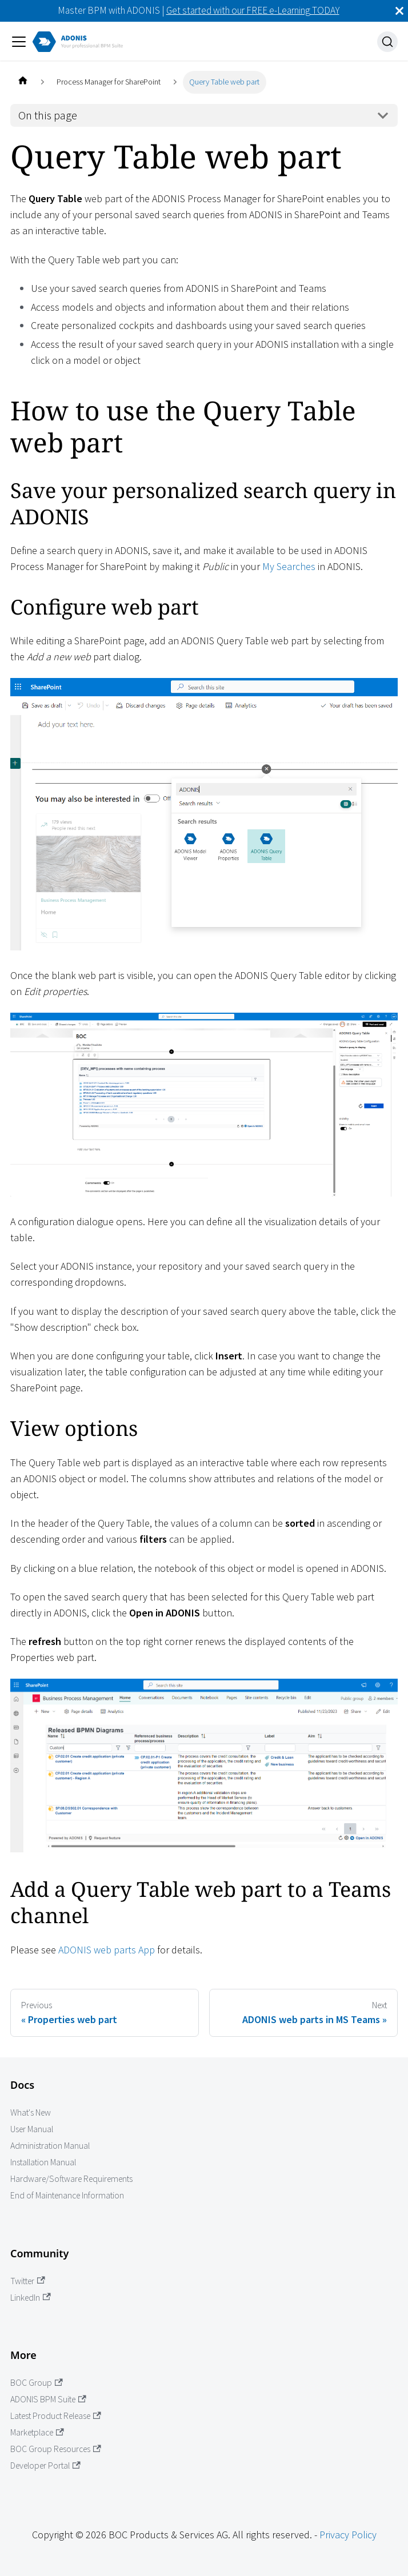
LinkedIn (30, 2297)
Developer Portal (45, 2465)
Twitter (27, 2281)
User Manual (31, 2129)
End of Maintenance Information (67, 2195)
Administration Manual (50, 2145)
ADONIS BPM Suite (48, 2399)
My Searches (288, 566)
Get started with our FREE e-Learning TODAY (252, 10)
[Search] (387, 41)
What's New (30, 2112)
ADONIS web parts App (106, 1949)
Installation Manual (43, 2162)
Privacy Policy (348, 2534)
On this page (47, 115)
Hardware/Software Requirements (71, 2178)
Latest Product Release (55, 2415)
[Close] (399, 11)
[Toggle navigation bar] (18, 41)
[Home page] (22, 82)
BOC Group (36, 2382)
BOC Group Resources (55, 2448)
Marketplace (37, 2432)
